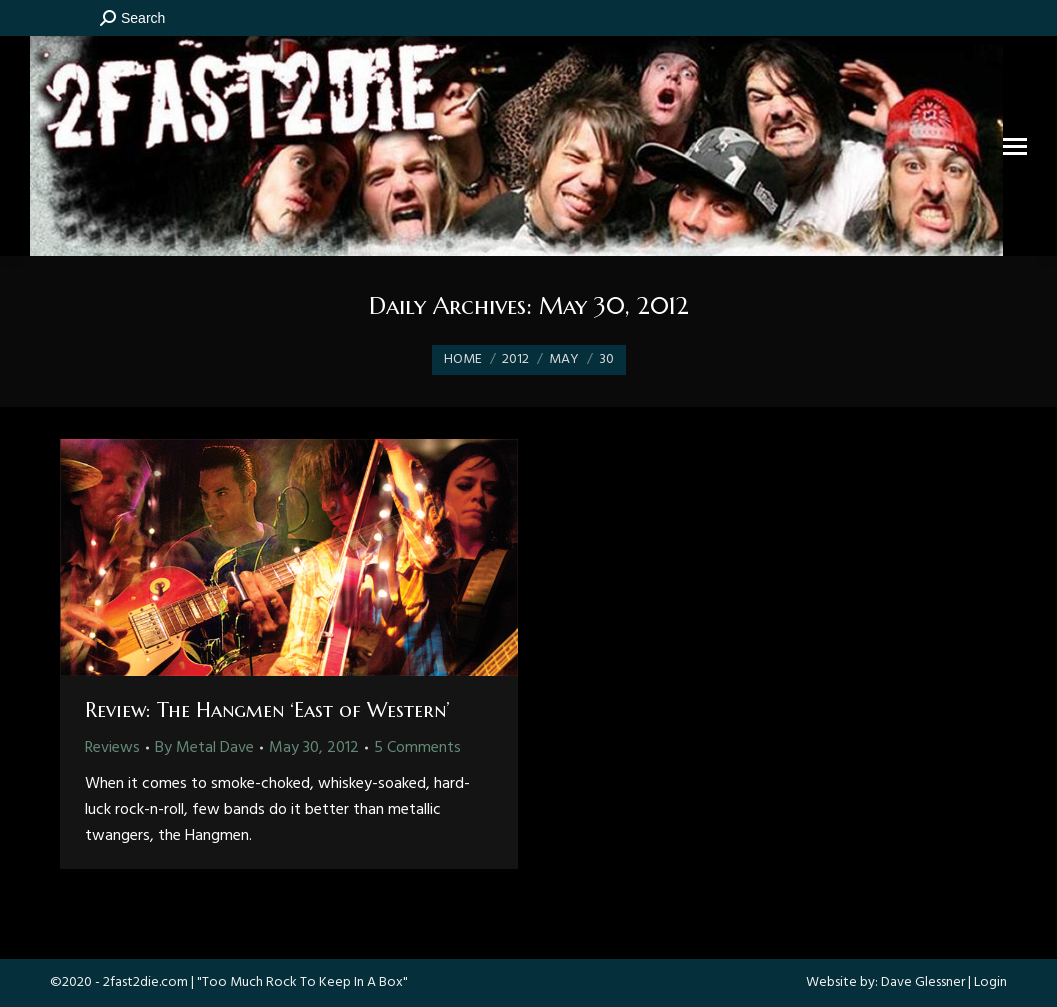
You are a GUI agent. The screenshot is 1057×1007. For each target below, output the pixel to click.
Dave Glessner (923, 982)
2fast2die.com (145, 982)
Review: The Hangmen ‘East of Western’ (267, 710)
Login (990, 982)
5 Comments (417, 748)
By (204, 748)
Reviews (112, 748)
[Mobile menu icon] (1015, 146)
